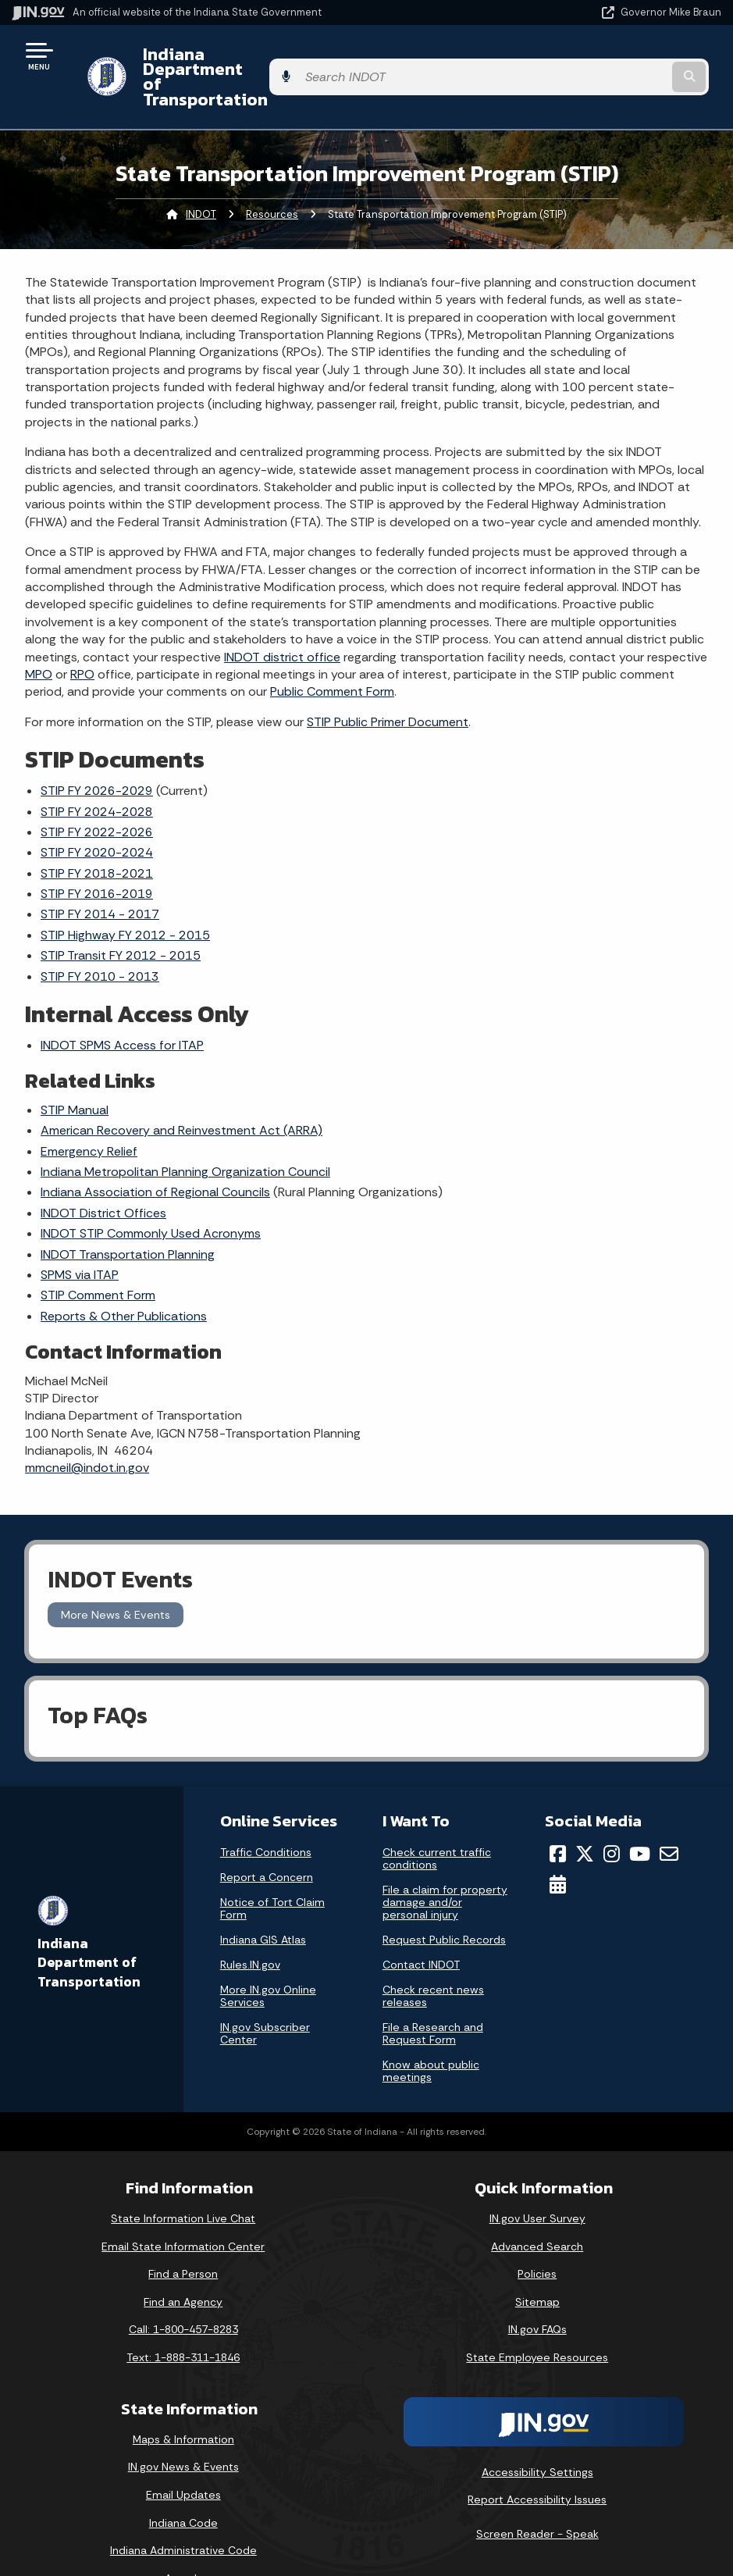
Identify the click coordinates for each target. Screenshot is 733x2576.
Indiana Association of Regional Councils (155, 1150)
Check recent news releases (433, 1953)
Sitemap (537, 2260)
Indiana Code (183, 2481)
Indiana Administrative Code (183, 2508)
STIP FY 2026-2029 (97, 748)
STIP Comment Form (98, 1253)
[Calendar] (558, 1842)
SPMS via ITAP (80, 1232)
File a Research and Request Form (433, 1991)
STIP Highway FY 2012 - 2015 (125, 893)
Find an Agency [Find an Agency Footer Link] (183, 2260)
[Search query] (615, 56)
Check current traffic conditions (437, 1816)
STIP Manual (75, 1068)
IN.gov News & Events (183, 2425)
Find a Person (183, 2232)
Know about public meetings (431, 2028)
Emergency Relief (89, 1109)
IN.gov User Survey (537, 2176)
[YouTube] (639, 1811)
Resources (272, 172)
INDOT (201, 172)
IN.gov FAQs (537, 2288)
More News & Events (115, 1573)
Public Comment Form (332, 650)
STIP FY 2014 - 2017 (100, 872)
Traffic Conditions (265, 1810)
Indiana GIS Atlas (263, 1897)
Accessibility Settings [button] (537, 2430)
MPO (38, 632)
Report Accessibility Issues (537, 2457)
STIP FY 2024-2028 (97, 769)
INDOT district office (282, 615)
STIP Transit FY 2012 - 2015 (121, 914)
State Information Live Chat (183, 2176)
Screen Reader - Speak (537, 2492)
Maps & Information (183, 2397)
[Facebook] (558, 1811)
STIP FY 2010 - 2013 (100, 934)
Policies (537, 2232)
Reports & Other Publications (124, 1274)
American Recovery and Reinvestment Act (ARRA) (181, 1088)
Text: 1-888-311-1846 (183, 2315)
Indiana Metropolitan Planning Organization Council (185, 1129)
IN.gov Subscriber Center (265, 1991)
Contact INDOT (421, 1922)
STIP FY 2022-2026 (97, 790)
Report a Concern (266, 1835)
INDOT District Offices (103, 1171)
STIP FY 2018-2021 (97, 831)
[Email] (669, 1811)
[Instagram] (611, 1811)
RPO (82, 632)
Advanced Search (537, 2204)
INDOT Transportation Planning (128, 1212)
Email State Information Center (183, 2204)
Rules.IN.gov (250, 1922)
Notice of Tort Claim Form (272, 1866)
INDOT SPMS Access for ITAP (122, 1003)
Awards (183, 2536)
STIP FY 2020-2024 (97, 811)
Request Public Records (444, 1897)
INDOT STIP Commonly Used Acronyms (151, 1191)
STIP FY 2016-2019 (97, 851)
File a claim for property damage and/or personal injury (445, 1859)
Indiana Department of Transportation (284, 55)
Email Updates (183, 2453)
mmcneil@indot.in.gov (87, 1426)
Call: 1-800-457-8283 (183, 2288)
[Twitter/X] (584, 1811)
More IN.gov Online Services (268, 1953)
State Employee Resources (537, 2315)
